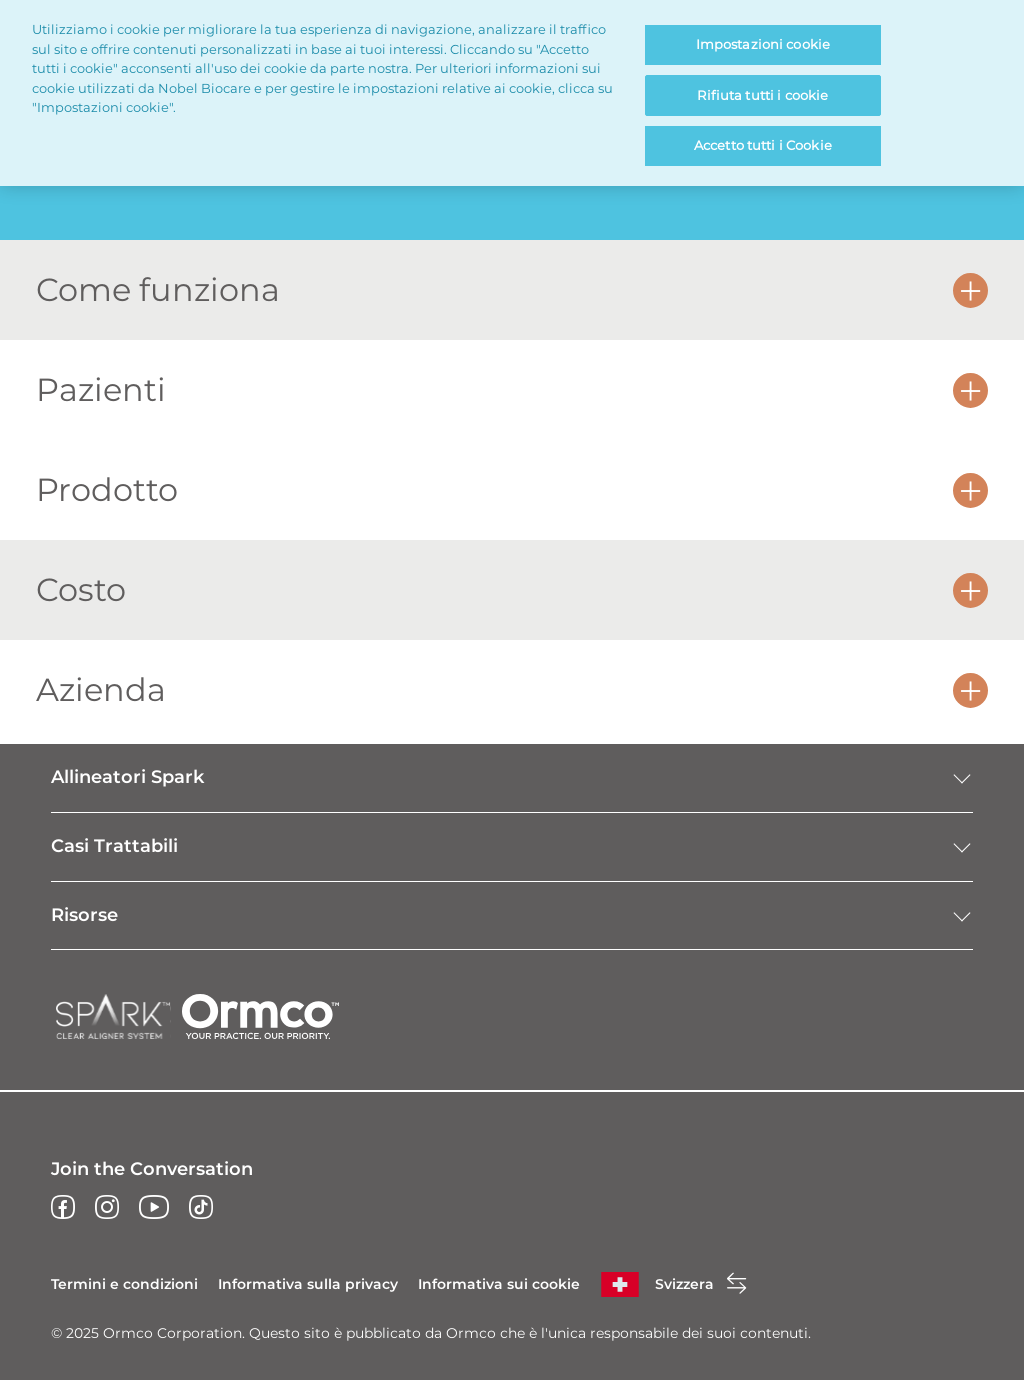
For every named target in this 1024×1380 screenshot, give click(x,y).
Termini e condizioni (124, 1284)
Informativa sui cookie (499, 1284)
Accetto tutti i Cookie (763, 145)
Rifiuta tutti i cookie (762, 95)
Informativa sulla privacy (308, 1284)
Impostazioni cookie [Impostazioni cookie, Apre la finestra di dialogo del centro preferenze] (763, 44)
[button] (970, 289)
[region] (512, 93)
